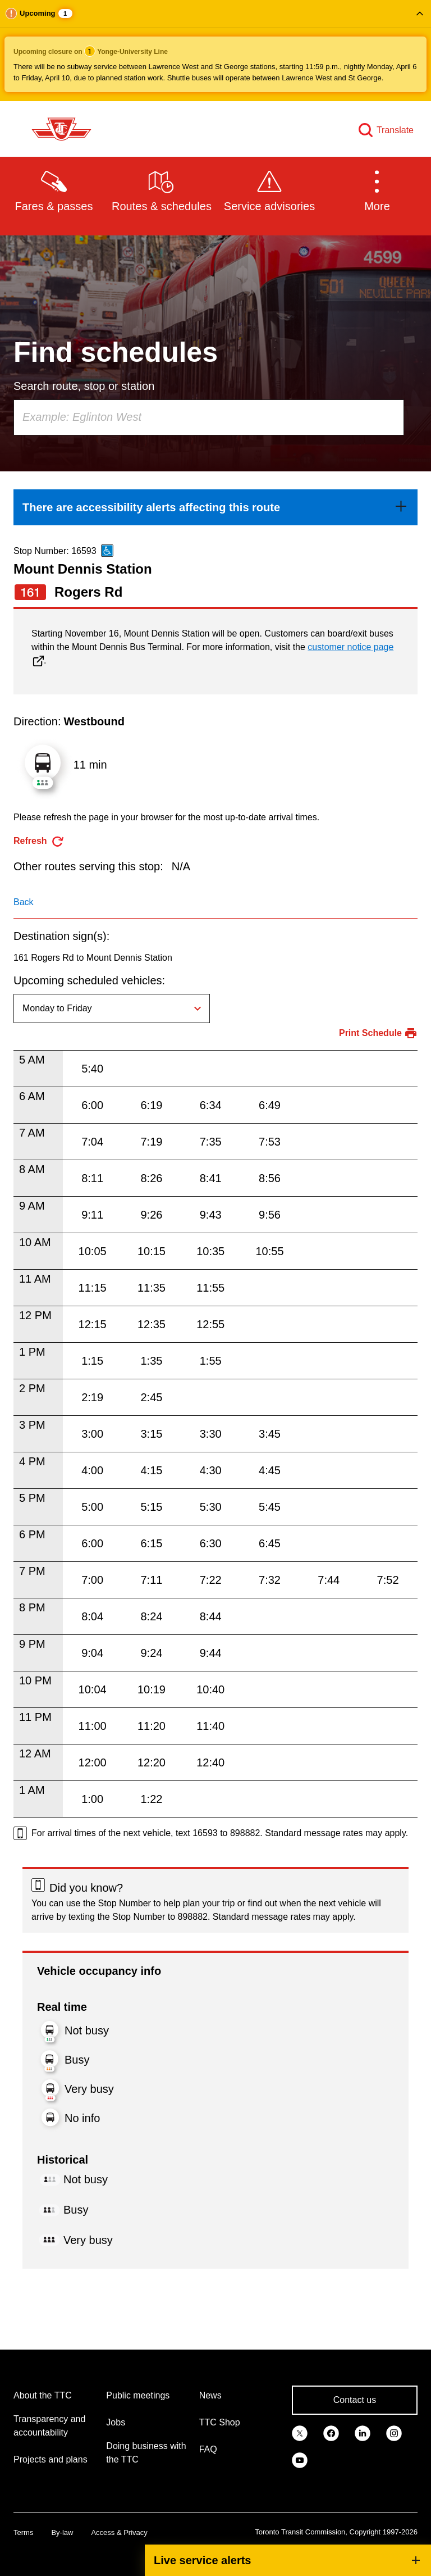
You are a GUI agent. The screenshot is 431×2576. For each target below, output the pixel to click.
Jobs (115, 2422)
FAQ (208, 2449)
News (210, 2395)
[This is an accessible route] (107, 550)
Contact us (354, 2400)
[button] (215, 50)
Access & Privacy (119, 2532)
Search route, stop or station (83, 386)
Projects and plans (50, 2459)
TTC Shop (219, 2422)
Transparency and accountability (49, 2425)
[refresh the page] (39, 841)
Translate (395, 130)
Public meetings (137, 2395)
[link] (215, 507)
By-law (62, 2532)
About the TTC (42, 2395)
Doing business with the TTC (146, 2452)
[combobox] (208, 417)
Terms (23, 2532)
